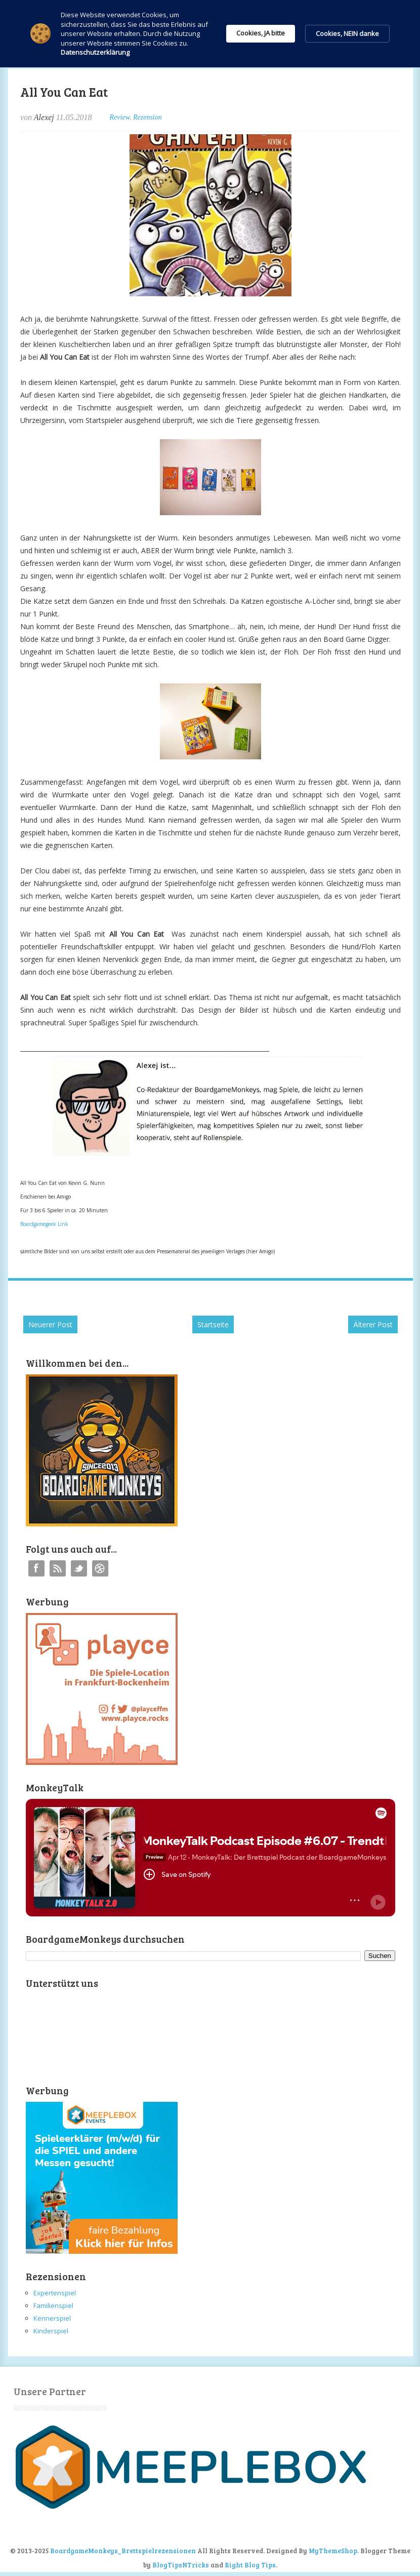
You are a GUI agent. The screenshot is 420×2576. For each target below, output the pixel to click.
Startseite (213, 1324)
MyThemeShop (333, 2550)
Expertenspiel (54, 2292)
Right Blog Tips (250, 2564)
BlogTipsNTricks (180, 2564)
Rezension (147, 117)
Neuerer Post (50, 1324)
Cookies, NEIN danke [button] (347, 33)
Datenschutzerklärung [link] (95, 52)
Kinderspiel (50, 2330)
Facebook (36, 1568)
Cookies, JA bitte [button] (260, 32)
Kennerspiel (52, 2318)
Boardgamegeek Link (44, 1223)
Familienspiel (53, 2305)
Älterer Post (373, 1324)
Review (120, 117)
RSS (58, 1568)
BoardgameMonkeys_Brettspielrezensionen (123, 2550)
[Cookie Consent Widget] (210, 33)
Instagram (100, 1568)
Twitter (79, 1568)
